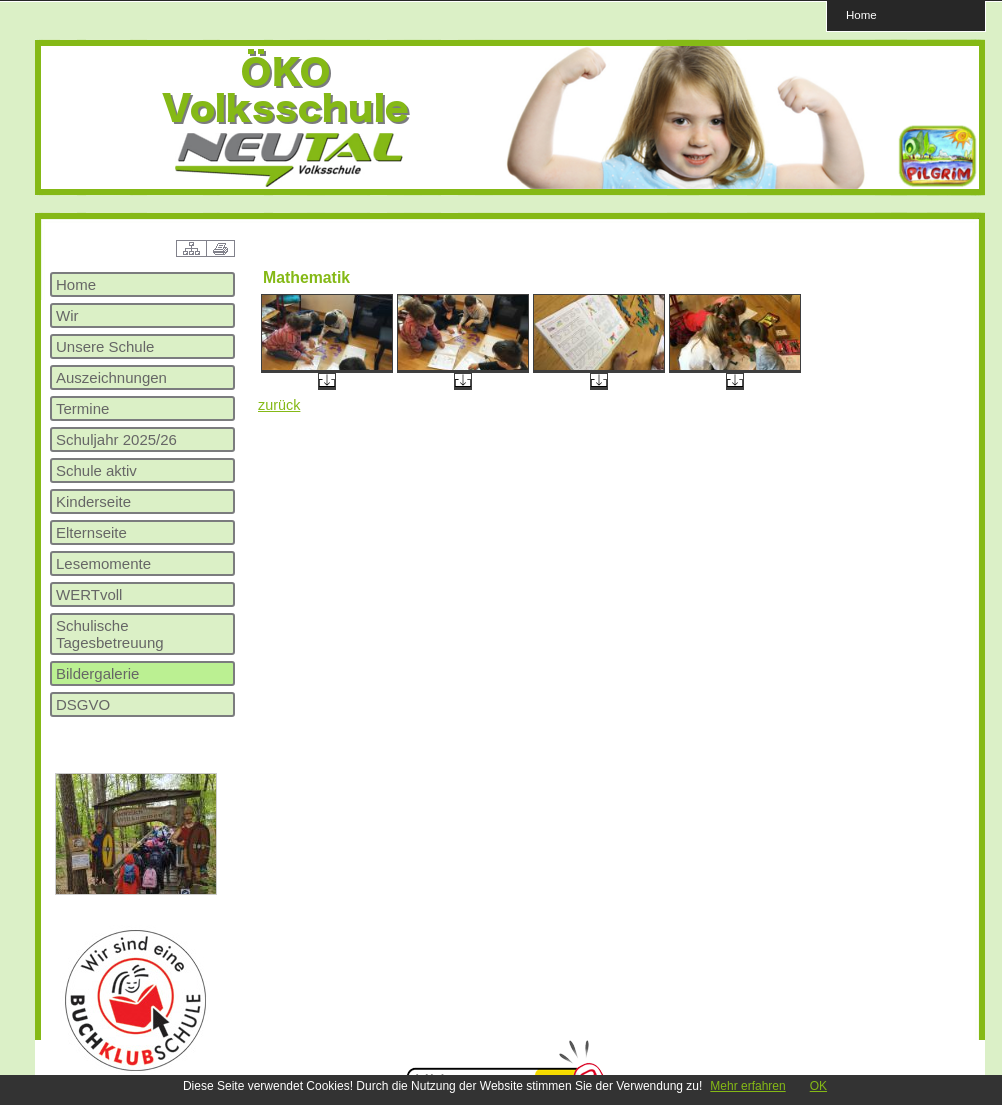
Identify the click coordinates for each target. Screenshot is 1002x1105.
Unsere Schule (105, 346)
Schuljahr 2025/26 (116, 439)
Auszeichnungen (111, 377)
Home (861, 14)
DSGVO (83, 704)
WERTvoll (89, 594)
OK (818, 1086)
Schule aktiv (96, 470)
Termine (82, 408)
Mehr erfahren (747, 1086)
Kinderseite (93, 501)
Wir (67, 315)
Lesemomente (103, 563)
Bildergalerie (97, 673)
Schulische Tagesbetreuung (110, 634)
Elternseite (91, 532)
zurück (279, 405)
